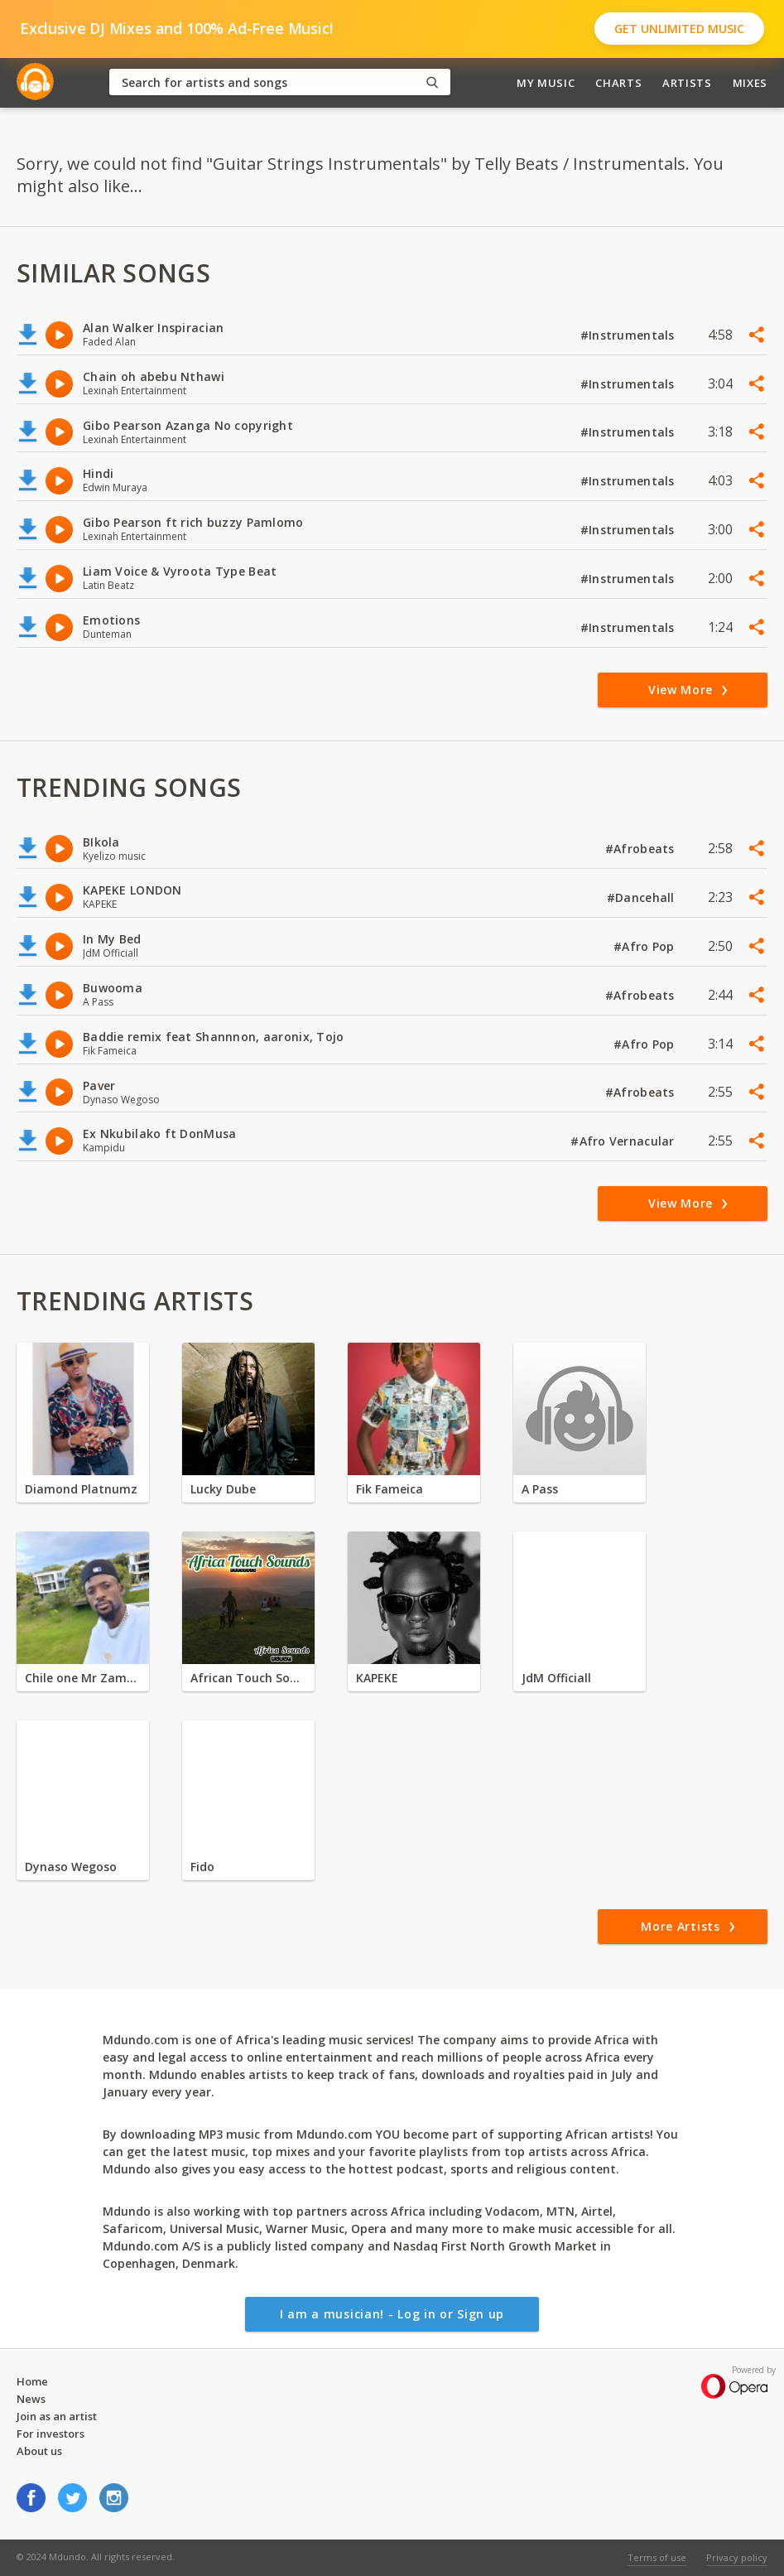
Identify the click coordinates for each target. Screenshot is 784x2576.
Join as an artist (57, 2416)
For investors (50, 2433)
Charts (618, 82)
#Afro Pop (645, 946)
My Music (546, 82)
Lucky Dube (223, 1489)
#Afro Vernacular (624, 1141)
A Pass (540, 1489)
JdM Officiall (556, 1678)
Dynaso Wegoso (71, 1866)
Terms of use (657, 2557)
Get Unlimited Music (679, 28)
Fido (202, 1866)
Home (32, 2381)
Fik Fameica (389, 1489)
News (31, 2398)
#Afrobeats (641, 848)
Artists (687, 82)
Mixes (750, 82)
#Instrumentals (629, 335)
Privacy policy (736, 2557)
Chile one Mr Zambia (83, 1678)
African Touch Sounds (248, 1678)
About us (39, 2450)
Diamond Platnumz (81, 1489)
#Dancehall (642, 897)
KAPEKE (377, 1678)
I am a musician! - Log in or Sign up (392, 2314)
